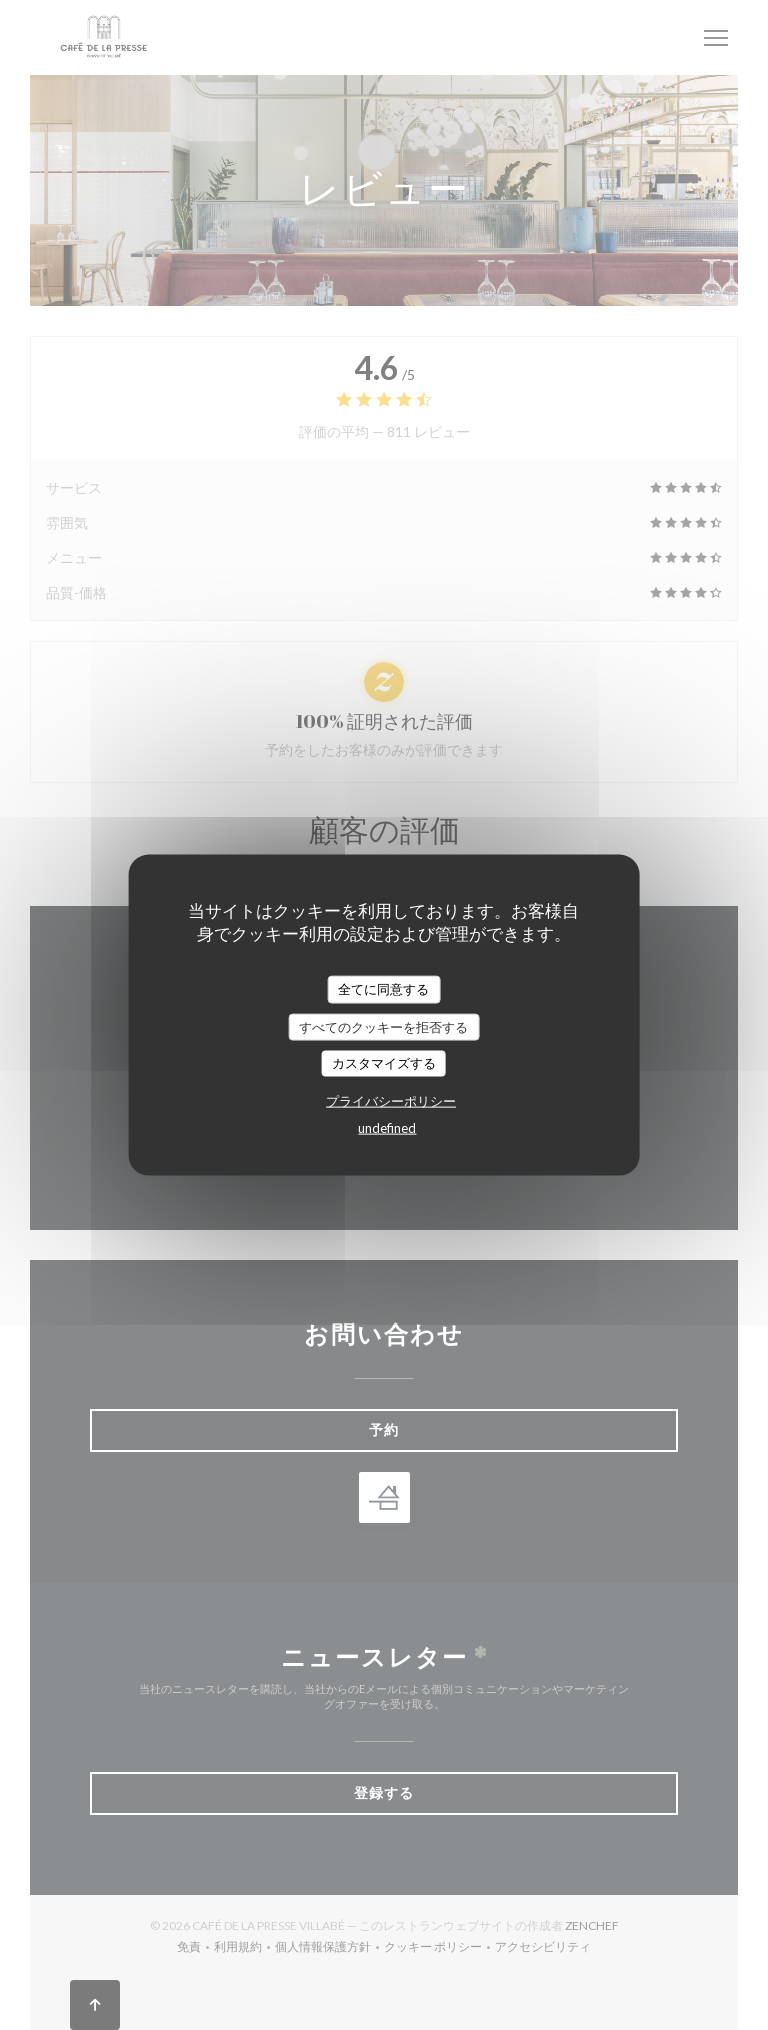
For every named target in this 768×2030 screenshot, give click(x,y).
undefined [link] (387, 1127)
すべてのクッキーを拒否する (383, 1026)
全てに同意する (383, 989)
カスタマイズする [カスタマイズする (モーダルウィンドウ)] (384, 1063)
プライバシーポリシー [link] (391, 1100)
